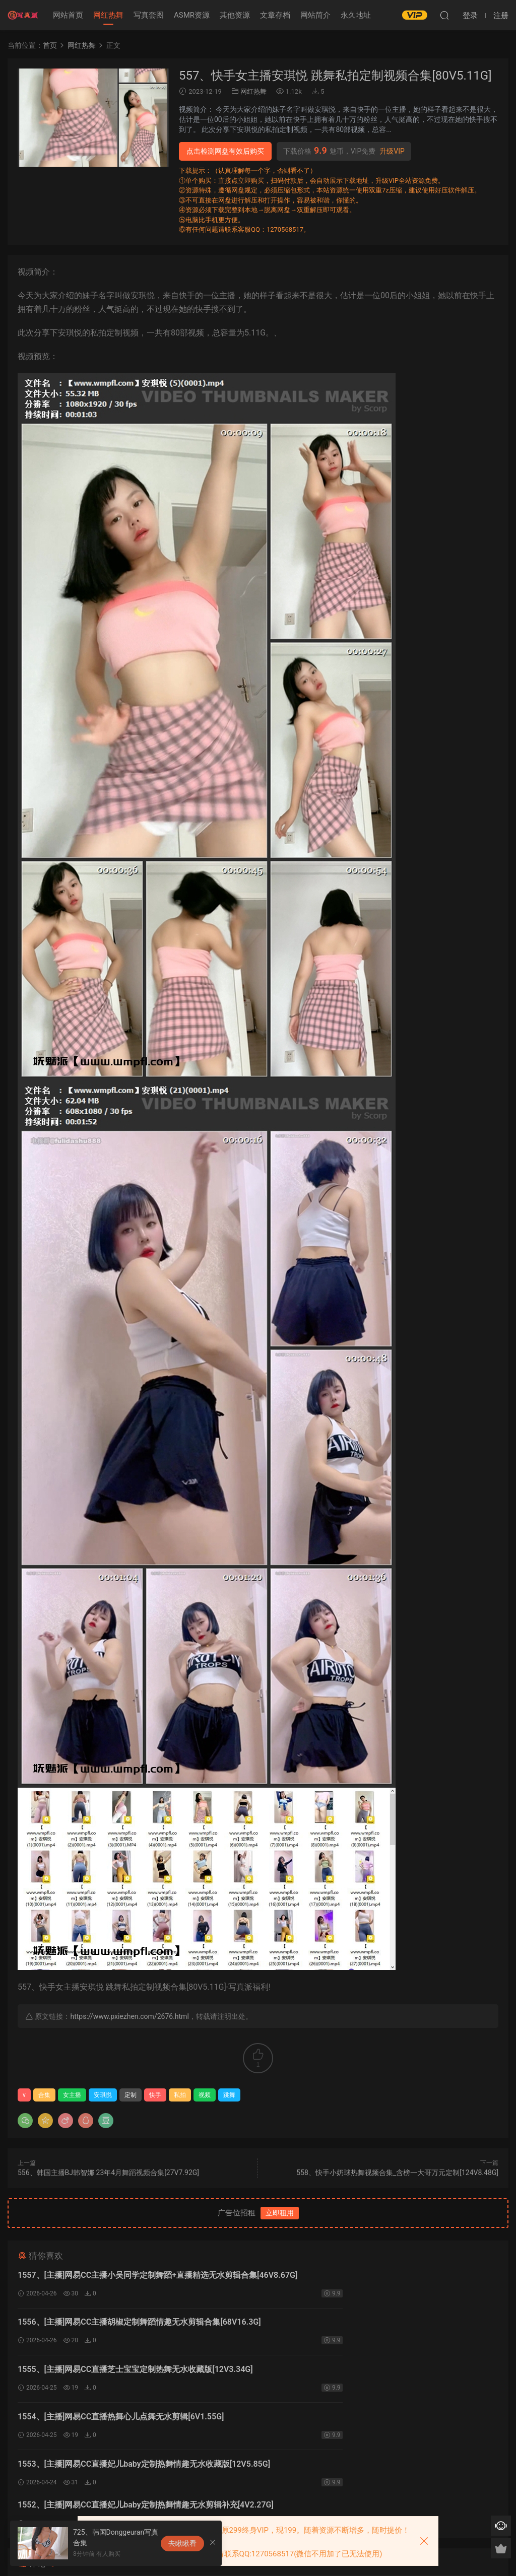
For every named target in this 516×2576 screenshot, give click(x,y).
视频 (205, 2094)
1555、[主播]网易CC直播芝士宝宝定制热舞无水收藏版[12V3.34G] (135, 2326)
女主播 (72, 2094)
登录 (266, 2460)
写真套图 (149, 15)
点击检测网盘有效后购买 (225, 151)
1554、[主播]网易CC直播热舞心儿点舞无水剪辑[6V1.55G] (365, 2326)
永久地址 (356, 15)
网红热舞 (108, 15)
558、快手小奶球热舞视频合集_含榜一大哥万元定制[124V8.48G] (397, 2172)
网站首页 (68, 15)
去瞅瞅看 (182, 2543)
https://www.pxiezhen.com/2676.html (129, 2016)
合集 (44, 2094)
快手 (155, 2094)
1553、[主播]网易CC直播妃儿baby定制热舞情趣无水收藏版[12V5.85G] (124, 2378)
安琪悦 (103, 2094)
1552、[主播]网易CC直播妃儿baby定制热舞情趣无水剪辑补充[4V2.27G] (372, 2378)
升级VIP (392, 151)
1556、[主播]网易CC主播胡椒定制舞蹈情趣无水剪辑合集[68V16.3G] (363, 2276)
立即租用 (280, 2213)
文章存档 (275, 15)
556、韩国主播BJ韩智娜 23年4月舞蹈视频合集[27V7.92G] (108, 2172)
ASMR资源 (192, 15)
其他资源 (235, 15)
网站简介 (315, 15)
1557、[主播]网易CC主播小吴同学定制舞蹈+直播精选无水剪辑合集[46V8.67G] (133, 2276)
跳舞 (229, 2094)
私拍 (180, 2094)
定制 (130, 2094)
